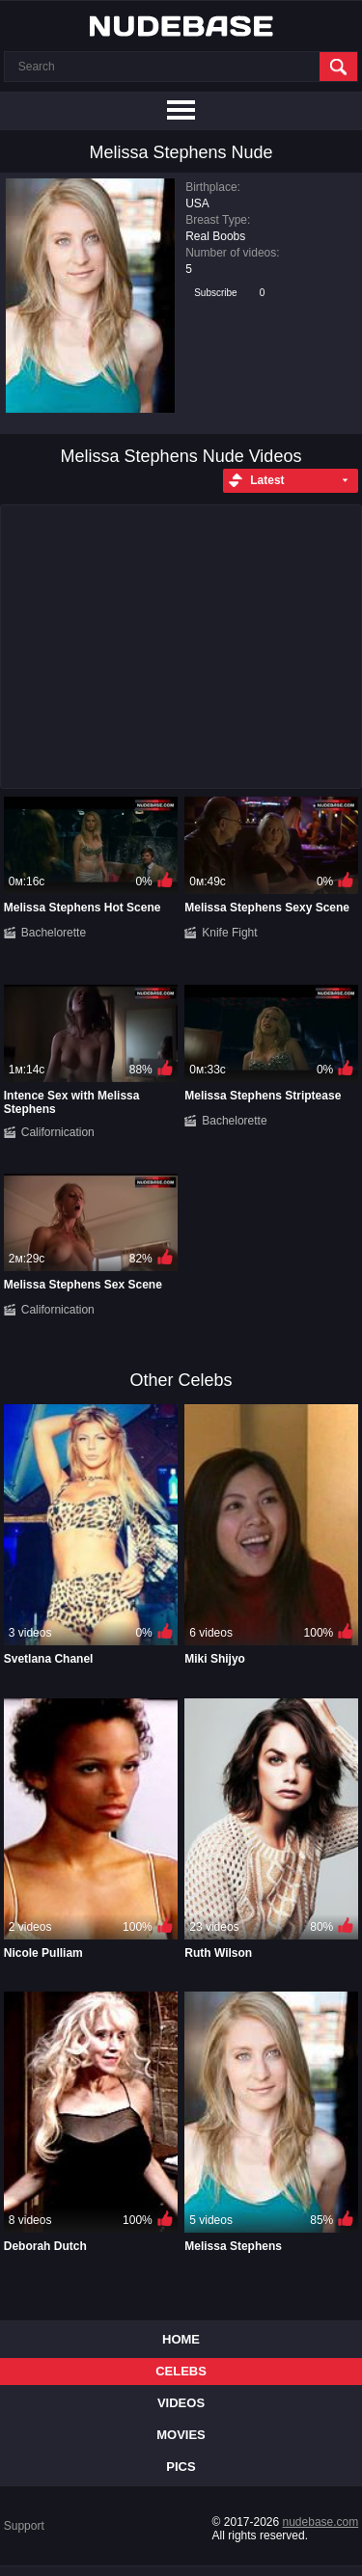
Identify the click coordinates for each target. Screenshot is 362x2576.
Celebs (181, 2371)
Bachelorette (53, 932)
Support (24, 2526)
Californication (58, 1132)
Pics (180, 2466)
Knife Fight (229, 932)
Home (181, 2339)
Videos (181, 2403)
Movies (181, 2434)
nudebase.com (321, 2522)
